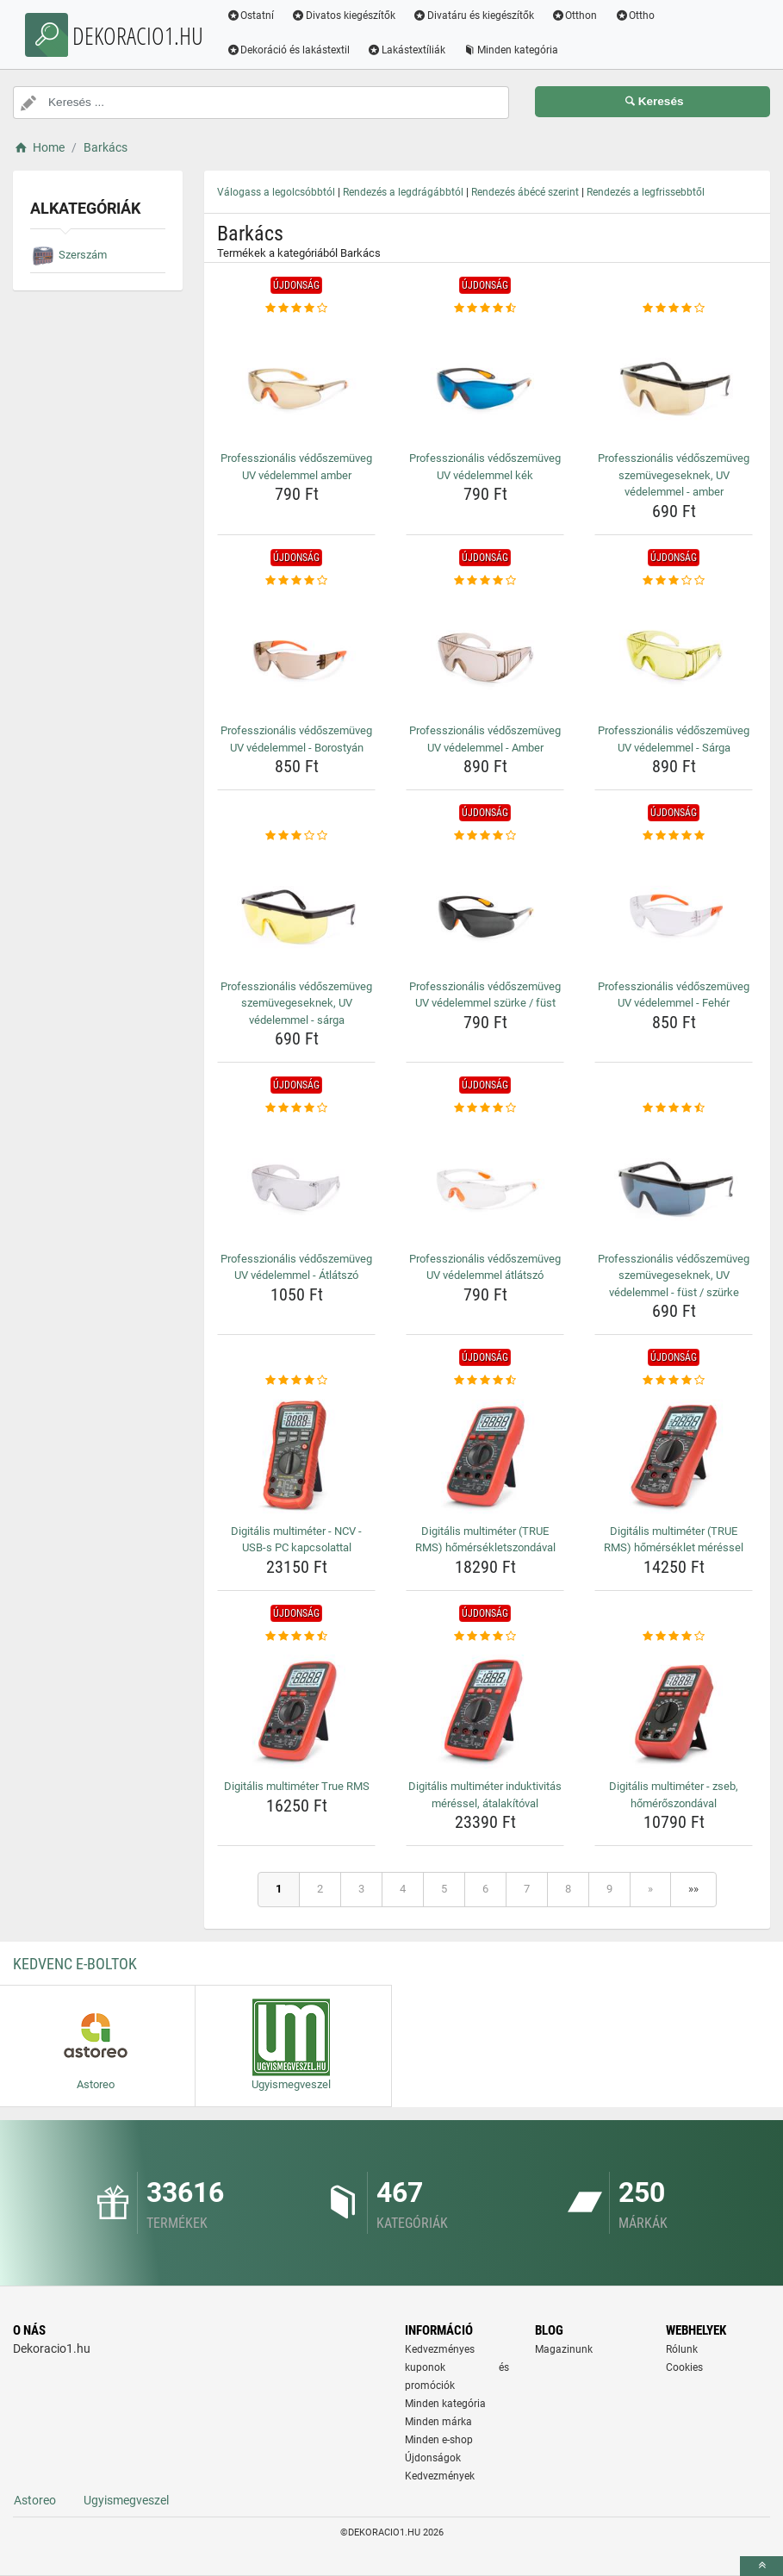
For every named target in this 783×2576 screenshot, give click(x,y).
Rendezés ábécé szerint (525, 192)
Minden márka (438, 2422)
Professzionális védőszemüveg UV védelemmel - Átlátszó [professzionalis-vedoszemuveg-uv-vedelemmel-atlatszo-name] (296, 1267)
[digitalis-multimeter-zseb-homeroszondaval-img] (673, 1709)
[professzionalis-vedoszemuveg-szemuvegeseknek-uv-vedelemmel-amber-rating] (673, 308)
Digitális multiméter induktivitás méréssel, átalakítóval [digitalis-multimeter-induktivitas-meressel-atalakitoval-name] (485, 1795)
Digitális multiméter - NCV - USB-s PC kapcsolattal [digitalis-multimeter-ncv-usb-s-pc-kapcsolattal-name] (296, 1540)
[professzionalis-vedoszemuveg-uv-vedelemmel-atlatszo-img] (296, 1181)
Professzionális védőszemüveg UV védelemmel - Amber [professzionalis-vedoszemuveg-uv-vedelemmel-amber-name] (485, 739)
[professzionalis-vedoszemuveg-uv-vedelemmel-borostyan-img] (296, 653)
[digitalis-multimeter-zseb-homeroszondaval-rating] (673, 1636)
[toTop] (761, 2566)
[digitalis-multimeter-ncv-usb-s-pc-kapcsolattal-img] (296, 1454)
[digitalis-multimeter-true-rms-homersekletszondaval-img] (485, 1454)
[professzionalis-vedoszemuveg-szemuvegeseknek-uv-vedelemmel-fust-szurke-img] (673, 1181)
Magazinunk (564, 2349)
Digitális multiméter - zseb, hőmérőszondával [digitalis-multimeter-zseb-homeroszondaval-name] (673, 1795)
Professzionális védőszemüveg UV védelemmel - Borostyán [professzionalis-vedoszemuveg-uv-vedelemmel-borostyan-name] (296, 739)
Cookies (684, 2367)
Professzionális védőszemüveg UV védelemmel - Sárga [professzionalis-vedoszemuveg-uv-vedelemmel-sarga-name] (673, 739)
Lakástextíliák (409, 50)
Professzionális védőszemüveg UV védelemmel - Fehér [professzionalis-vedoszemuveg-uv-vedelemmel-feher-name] (673, 995)
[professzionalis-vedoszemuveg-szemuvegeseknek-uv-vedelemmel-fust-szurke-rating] (673, 1108)
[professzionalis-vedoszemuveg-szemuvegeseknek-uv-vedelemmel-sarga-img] (296, 909)
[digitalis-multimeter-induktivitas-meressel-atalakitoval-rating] (485, 1636)
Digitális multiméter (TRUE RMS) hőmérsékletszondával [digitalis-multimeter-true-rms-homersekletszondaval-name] (485, 1540)
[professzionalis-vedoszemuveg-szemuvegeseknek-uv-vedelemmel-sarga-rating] (296, 836)
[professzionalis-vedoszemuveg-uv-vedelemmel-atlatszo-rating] (296, 1108)
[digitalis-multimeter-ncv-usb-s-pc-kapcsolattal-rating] (296, 1380)
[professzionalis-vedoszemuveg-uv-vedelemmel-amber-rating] (296, 308)
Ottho (638, 15)
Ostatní (253, 15)
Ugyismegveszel (126, 2500)
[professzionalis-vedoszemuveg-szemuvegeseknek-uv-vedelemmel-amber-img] (673, 381)
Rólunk (682, 2349)
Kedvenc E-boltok (75, 1964)
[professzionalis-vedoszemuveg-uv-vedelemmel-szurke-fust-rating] (485, 836)
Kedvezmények (440, 2476)
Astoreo (35, 2500)
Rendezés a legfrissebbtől (646, 192)
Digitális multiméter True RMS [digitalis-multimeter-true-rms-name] (297, 1786)
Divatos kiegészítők (347, 15)
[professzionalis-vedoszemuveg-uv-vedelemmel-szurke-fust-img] (485, 909)
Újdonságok (433, 2458)
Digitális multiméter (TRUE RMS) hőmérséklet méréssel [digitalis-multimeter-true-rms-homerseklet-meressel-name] (673, 1540)
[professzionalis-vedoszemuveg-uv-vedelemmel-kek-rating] (485, 308)
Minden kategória (514, 50)
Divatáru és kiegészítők (477, 15)
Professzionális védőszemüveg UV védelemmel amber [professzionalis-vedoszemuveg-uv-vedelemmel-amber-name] (296, 467)
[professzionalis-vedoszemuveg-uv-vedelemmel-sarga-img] (673, 653)
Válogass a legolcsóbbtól (276, 192)
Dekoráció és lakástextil (291, 50)
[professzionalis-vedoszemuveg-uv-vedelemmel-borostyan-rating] (296, 580)
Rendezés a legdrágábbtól (403, 192)
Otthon (577, 15)
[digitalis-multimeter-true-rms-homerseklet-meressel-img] (673, 1454)
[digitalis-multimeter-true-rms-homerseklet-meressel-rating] (673, 1380)
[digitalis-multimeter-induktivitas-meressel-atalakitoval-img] (485, 1709)
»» (693, 1888)
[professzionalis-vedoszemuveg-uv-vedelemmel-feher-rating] (673, 836)
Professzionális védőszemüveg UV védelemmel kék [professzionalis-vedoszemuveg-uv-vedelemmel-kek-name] (485, 467)
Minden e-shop (439, 2440)
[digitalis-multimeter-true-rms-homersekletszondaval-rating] (485, 1380)
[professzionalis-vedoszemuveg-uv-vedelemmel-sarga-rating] (673, 580)
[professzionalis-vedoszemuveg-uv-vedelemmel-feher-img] (673, 909)
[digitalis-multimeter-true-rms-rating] (296, 1636)
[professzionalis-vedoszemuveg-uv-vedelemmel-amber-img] (296, 381)
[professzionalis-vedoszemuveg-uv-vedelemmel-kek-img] (485, 381)
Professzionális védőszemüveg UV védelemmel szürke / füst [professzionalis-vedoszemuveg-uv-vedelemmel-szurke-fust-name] (485, 995)
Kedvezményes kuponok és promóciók (457, 2367)
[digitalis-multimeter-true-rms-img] (296, 1709)
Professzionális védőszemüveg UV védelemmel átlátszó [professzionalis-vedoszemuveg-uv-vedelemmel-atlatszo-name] (485, 1267)
